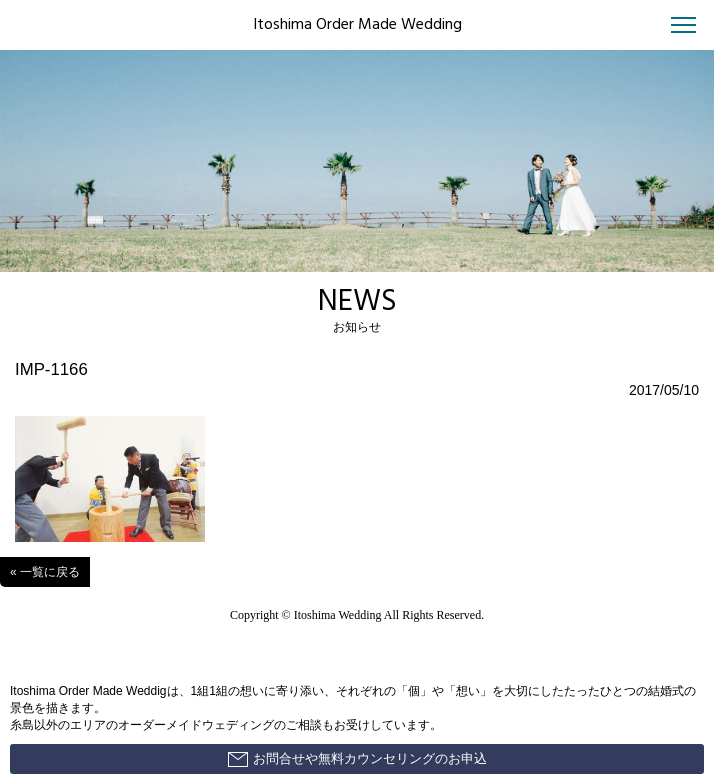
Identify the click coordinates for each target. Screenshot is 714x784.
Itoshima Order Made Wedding (357, 25)
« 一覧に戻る (45, 572)
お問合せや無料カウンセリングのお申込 (357, 759)
